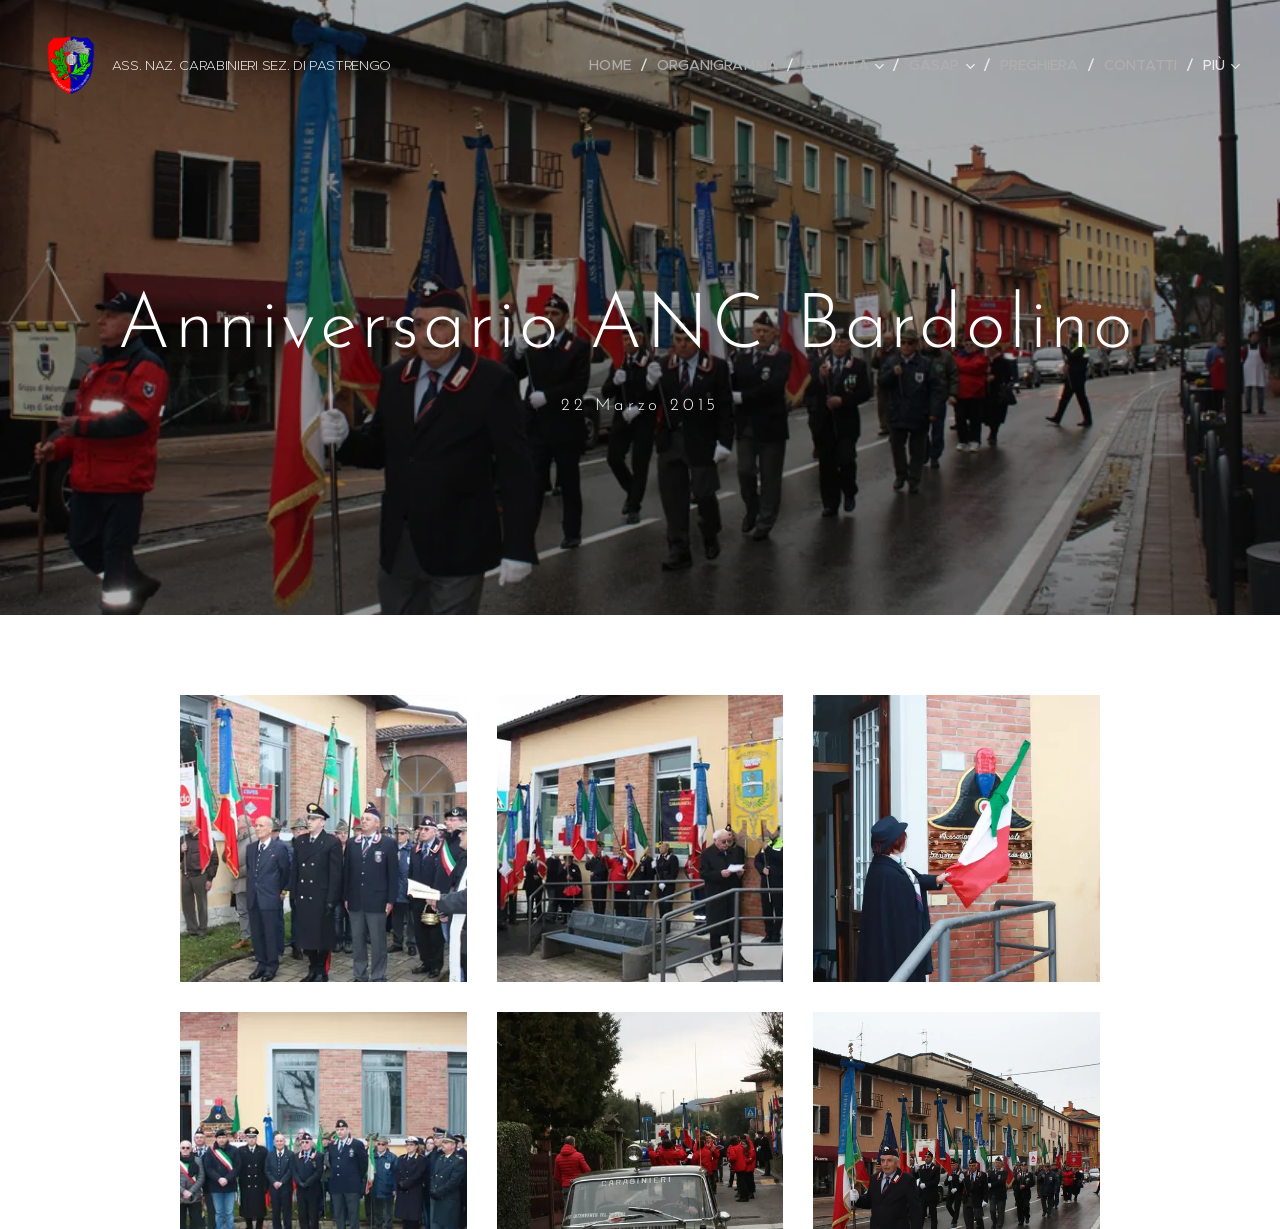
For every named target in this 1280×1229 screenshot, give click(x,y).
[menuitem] (616, 65)
